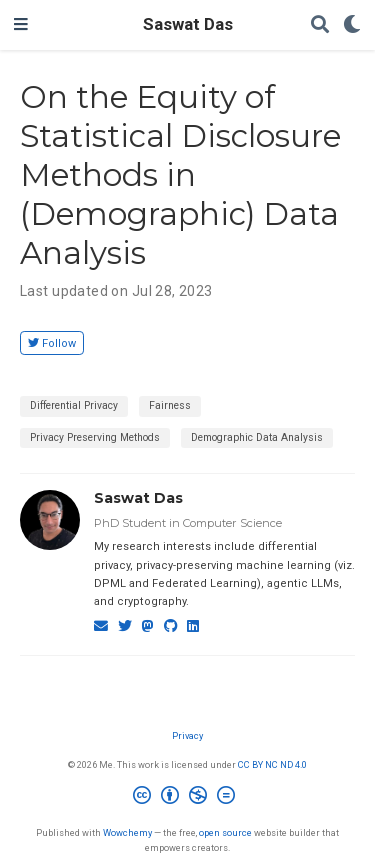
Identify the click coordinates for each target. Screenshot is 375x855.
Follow (52, 343)
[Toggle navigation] (21, 25)
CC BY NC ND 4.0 (272, 764)
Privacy (187, 735)
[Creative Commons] (188, 798)
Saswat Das (188, 24)
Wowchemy (127, 832)
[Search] (320, 25)
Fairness (170, 405)
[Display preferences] (352, 25)
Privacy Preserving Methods (95, 437)
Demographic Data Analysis (257, 437)
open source (225, 832)
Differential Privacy (74, 405)
